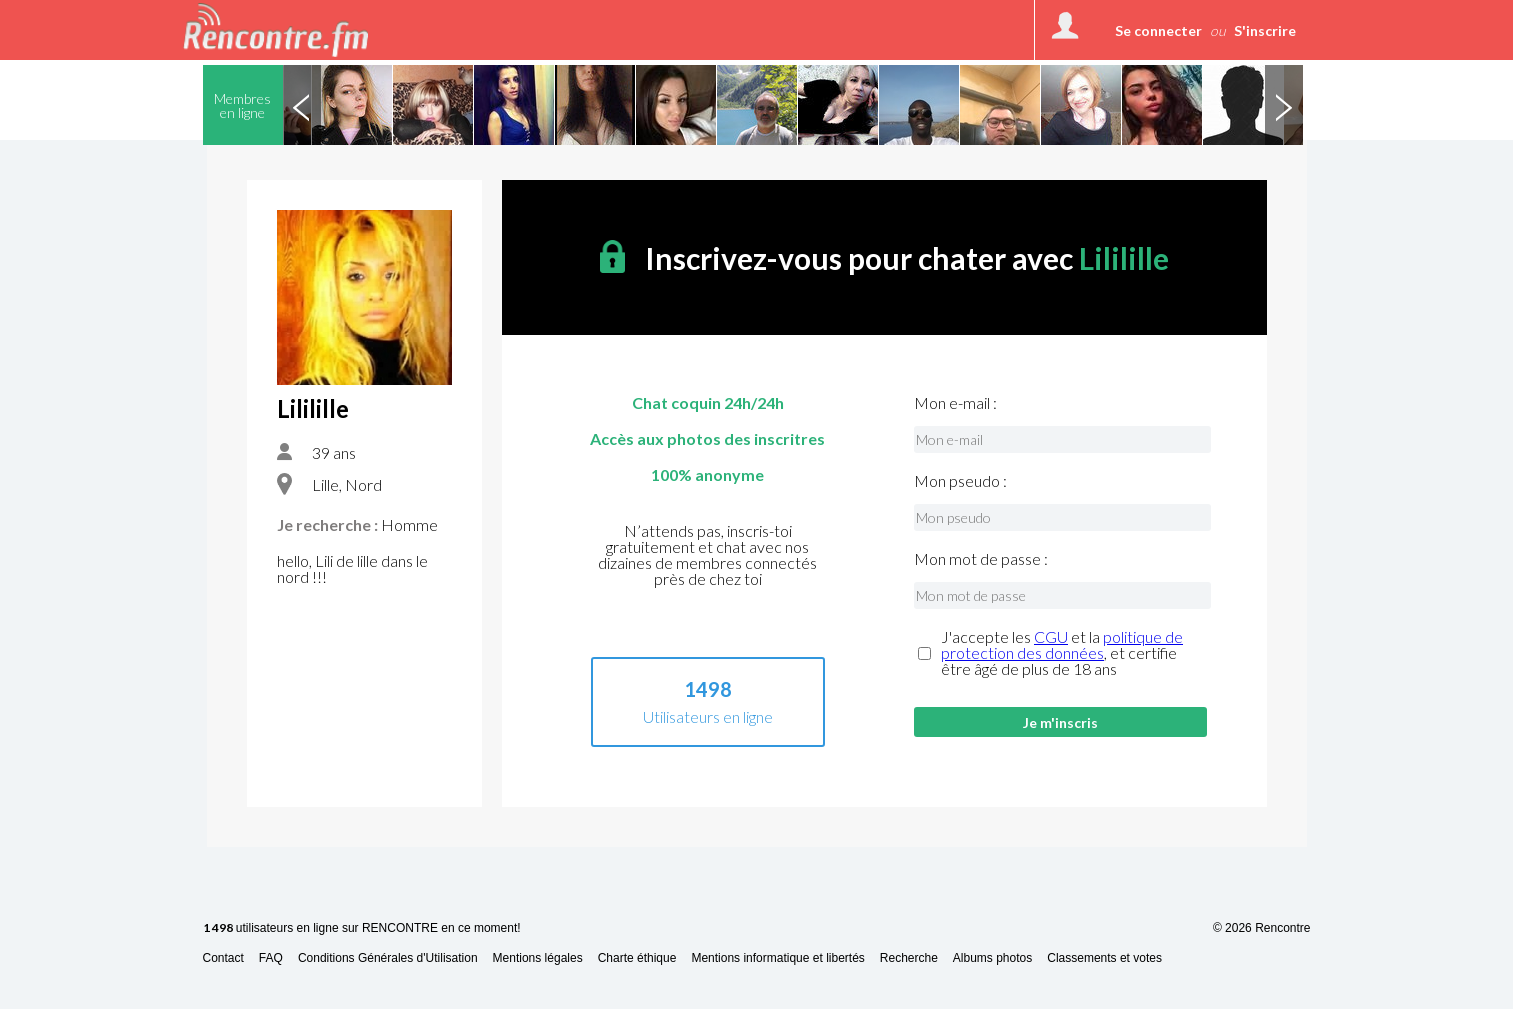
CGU (1051, 636)
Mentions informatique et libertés (777, 958)
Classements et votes (1104, 958)
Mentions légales (538, 958)
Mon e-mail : (955, 403)
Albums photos (992, 958)
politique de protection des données (1062, 644)
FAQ (271, 958)
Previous (302, 105)
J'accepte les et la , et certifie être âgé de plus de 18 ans (1062, 653)
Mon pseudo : (960, 481)
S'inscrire (1265, 30)
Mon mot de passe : (981, 559)
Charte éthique (637, 958)
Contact (223, 958)
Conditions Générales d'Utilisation (388, 958)
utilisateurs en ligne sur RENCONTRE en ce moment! (362, 928)
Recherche (909, 958)
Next (1284, 105)
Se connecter (1158, 30)
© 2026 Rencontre (1262, 928)
